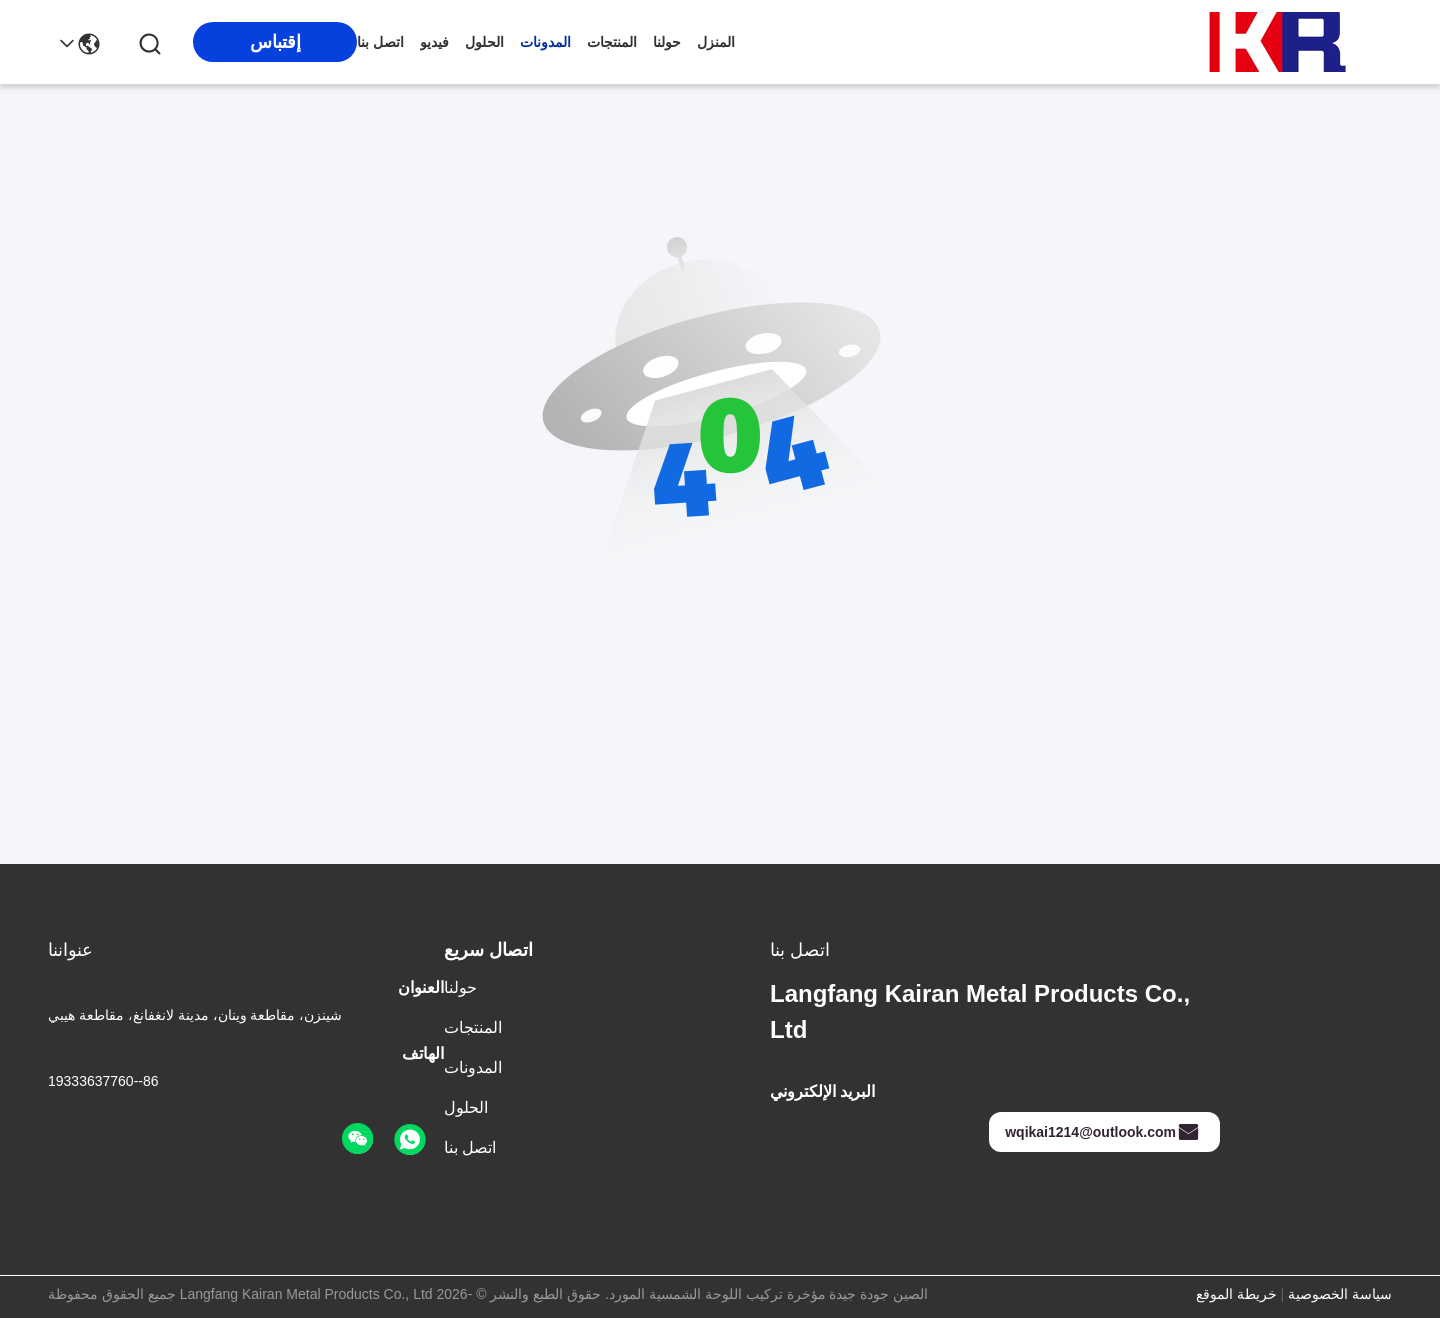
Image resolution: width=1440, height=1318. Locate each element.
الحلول (484, 42)
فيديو (434, 42)
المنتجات (612, 42)
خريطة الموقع (1236, 1294)
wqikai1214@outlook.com (1102, 1132)
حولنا (667, 42)
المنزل (716, 42)
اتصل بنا (380, 42)
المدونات (545, 42)
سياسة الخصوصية (1340, 1294)
